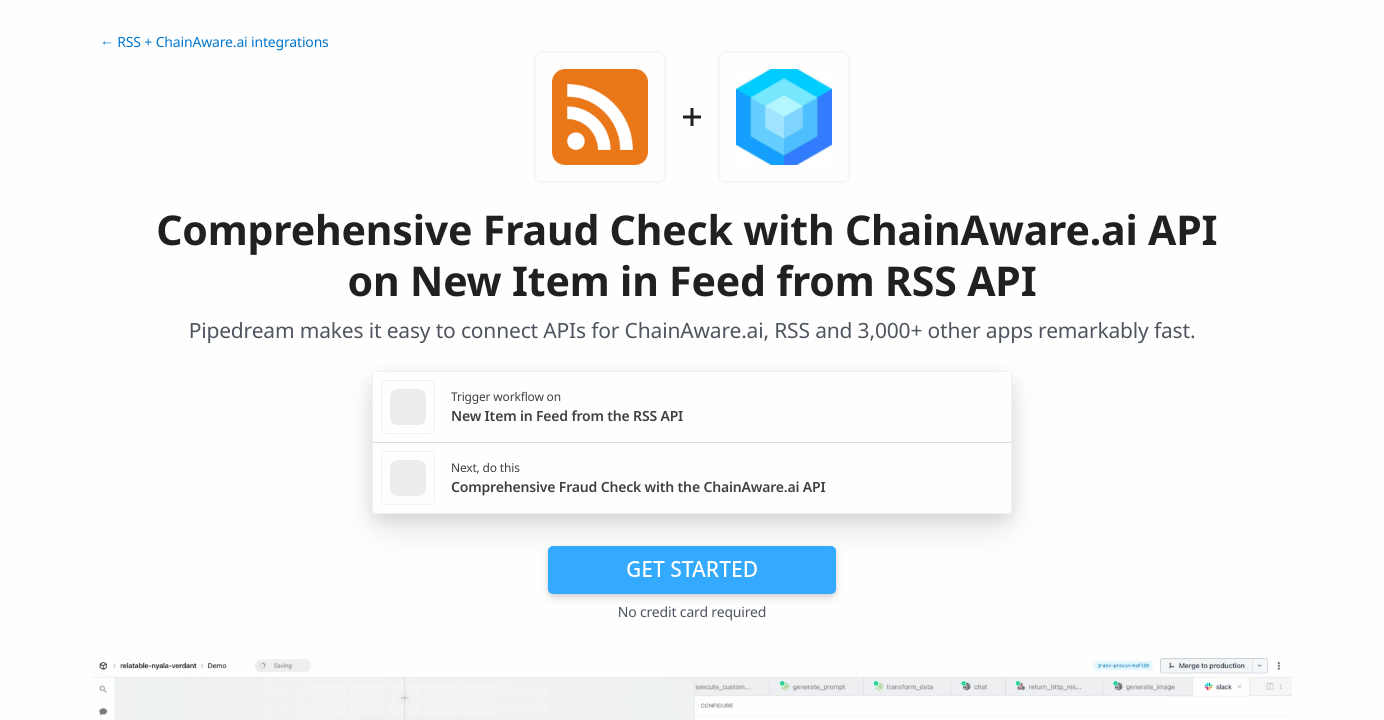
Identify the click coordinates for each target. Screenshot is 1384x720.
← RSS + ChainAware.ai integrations (214, 42)
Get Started (692, 569)
